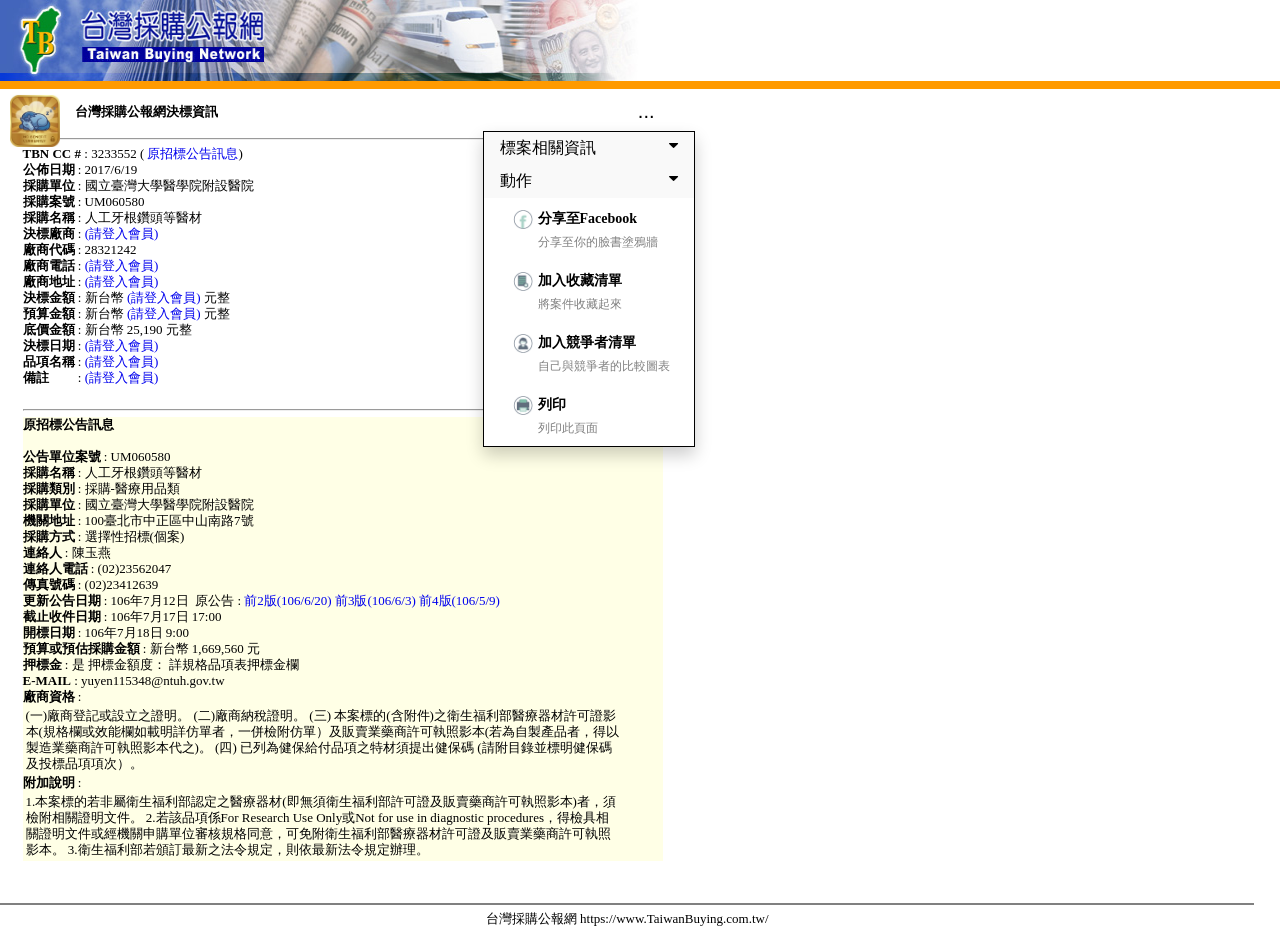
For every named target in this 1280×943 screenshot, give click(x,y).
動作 (593, 180)
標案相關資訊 (593, 147)
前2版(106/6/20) (287, 600)
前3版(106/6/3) (375, 600)
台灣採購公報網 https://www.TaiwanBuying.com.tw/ (627, 918)
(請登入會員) (122, 233)
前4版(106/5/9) (459, 600)
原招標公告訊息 (192, 153)
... (646, 111)
